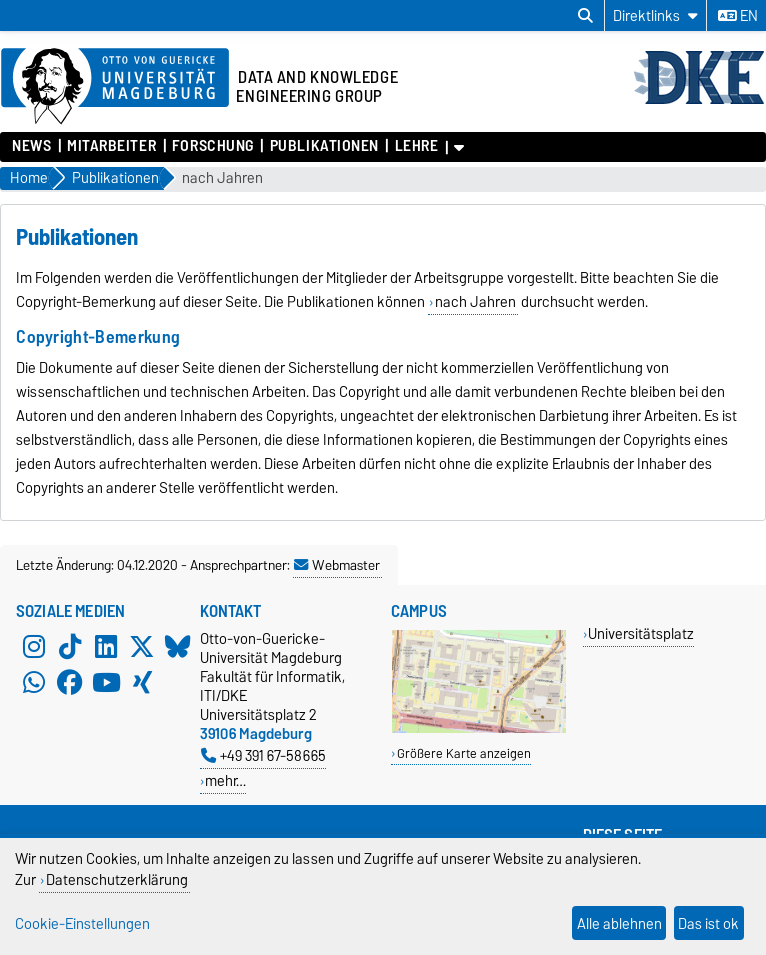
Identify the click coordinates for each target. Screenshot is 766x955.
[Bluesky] (178, 647)
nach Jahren (222, 178)
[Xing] (142, 683)
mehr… (225, 780)
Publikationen (324, 146)
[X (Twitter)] (142, 647)
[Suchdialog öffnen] (585, 16)
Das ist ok (708, 923)
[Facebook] (70, 683)
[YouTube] (106, 683)
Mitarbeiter (111, 146)
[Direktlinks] (655, 15)
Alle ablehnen (619, 923)
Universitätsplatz (641, 633)
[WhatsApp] (34, 683)
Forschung (213, 146)
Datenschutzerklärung (117, 879)
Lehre (417, 146)
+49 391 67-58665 (263, 755)
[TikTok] (70, 647)
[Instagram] (34, 647)
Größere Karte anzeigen (464, 753)
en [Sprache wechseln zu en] (738, 16)
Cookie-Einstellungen (82, 923)
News (31, 146)
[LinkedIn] (106, 647)
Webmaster (337, 565)
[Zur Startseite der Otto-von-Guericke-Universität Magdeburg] (115, 87)
